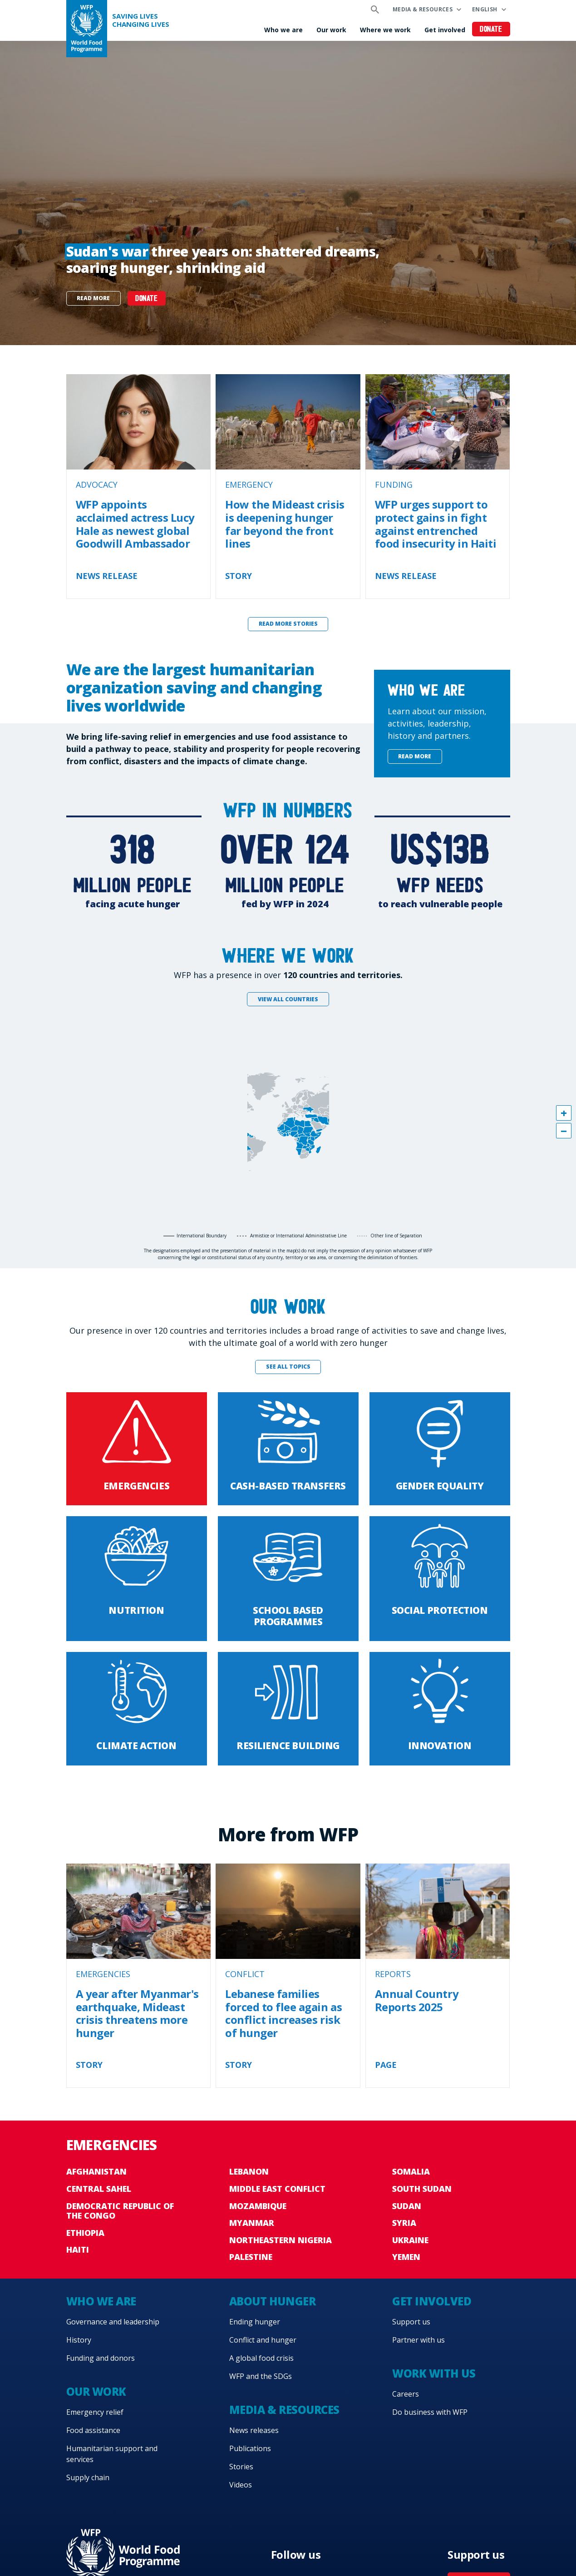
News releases (254, 2430)
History (78, 2340)
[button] (563, 1113)
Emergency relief (94, 2412)
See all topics (288, 1366)
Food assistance (93, 2430)
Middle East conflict (277, 2188)
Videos (240, 2485)
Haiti (77, 2249)
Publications (250, 2448)
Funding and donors (100, 2358)
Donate (491, 29)
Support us (411, 2322)
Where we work (385, 29)
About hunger (272, 2301)
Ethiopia (85, 2232)
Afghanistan (96, 2171)
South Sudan (422, 2188)
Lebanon (249, 2171)
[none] (288, 193)
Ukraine (410, 2240)
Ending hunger (254, 2322)
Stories (241, 2467)
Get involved (444, 29)
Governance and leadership (112, 2322)
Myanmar (251, 2222)
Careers (405, 2394)
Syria (404, 2222)
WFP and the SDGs (260, 2376)
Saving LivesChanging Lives (140, 20)
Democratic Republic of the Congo (120, 2210)
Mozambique (257, 2205)
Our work (331, 29)
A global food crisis (261, 2358)
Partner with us (418, 2340)
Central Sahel (98, 2188)
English (484, 9)
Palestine (250, 2256)
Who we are (283, 29)
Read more (93, 298)
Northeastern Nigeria (280, 2240)
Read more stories (288, 624)
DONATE (146, 299)
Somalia (411, 2171)
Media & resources (423, 9)
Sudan (406, 2205)
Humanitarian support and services (112, 2453)
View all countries (288, 999)
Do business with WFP (430, 2412)
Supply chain (87, 2477)
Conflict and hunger (262, 2340)
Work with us (433, 2373)
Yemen (406, 2256)
